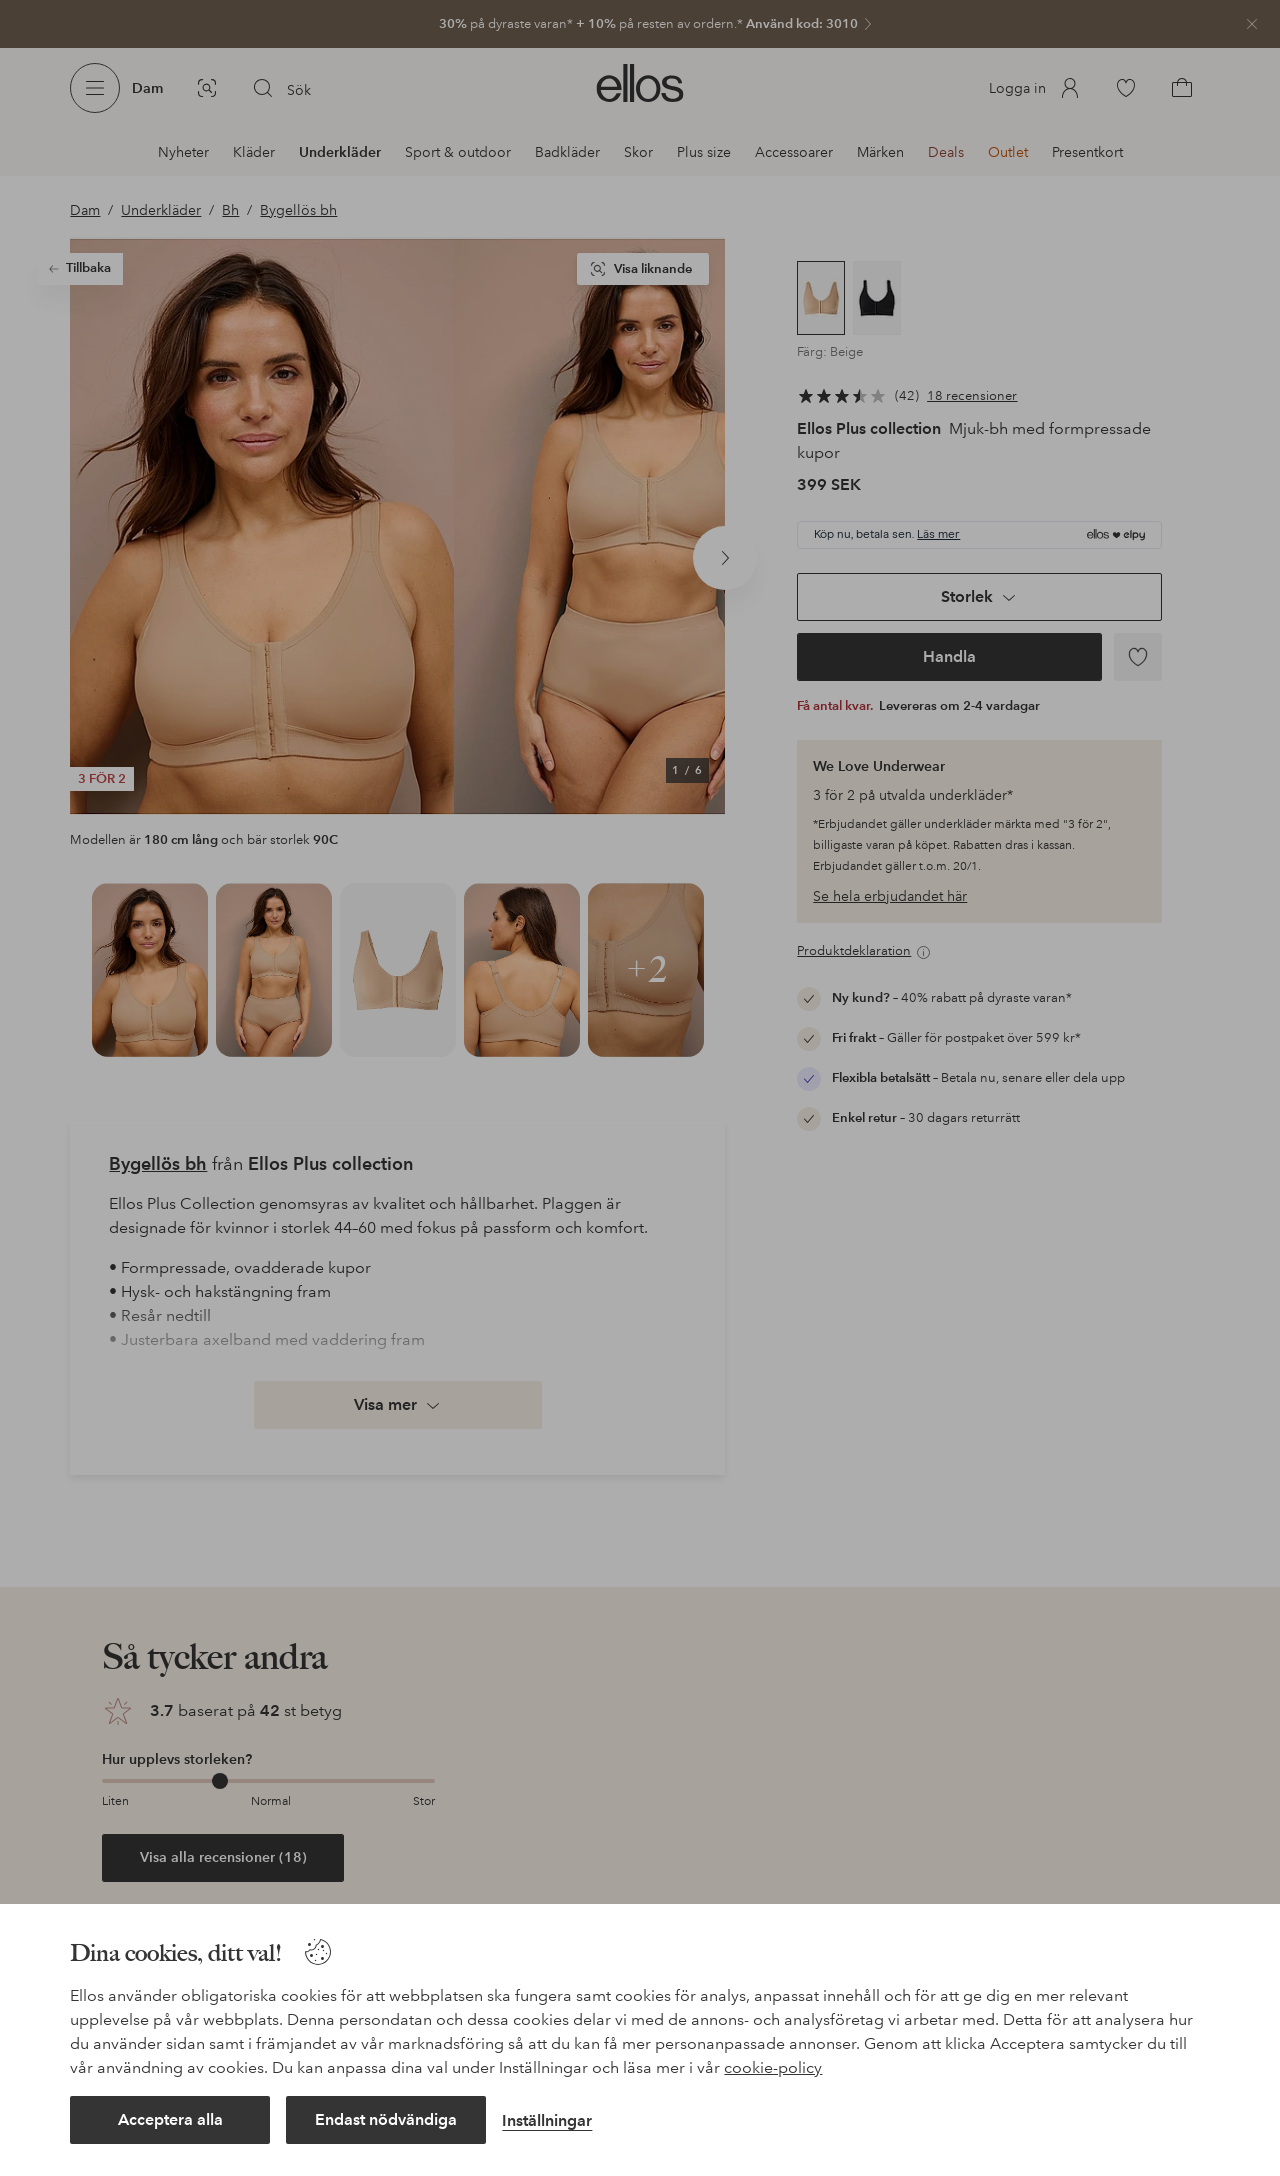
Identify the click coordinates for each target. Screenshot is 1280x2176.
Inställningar (547, 2120)
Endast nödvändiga (386, 2119)
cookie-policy (773, 2067)
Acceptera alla (170, 2119)
